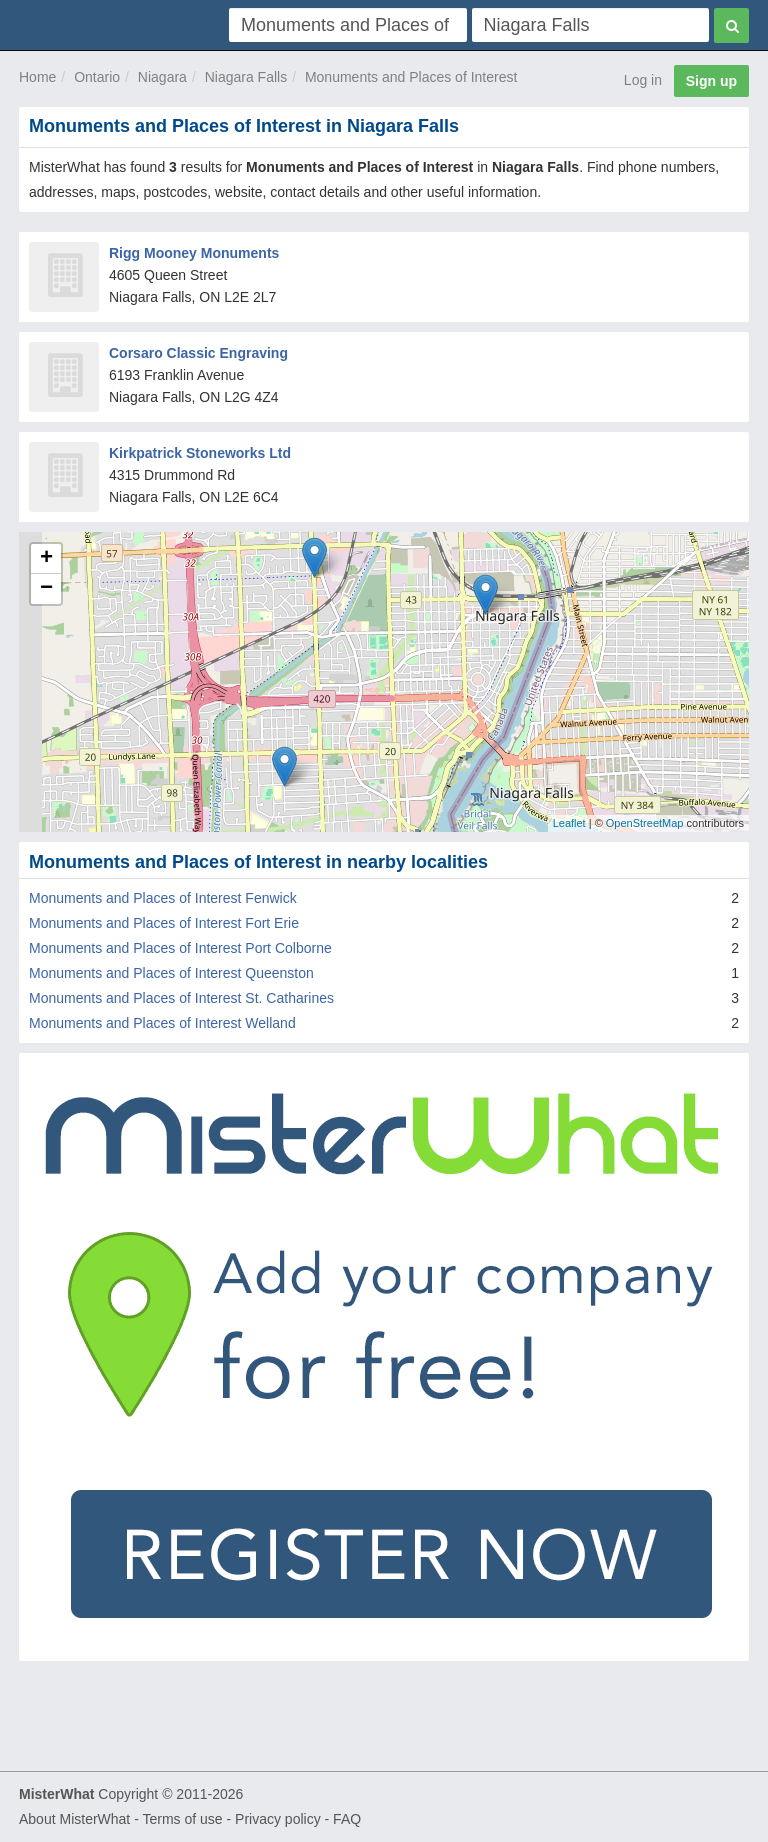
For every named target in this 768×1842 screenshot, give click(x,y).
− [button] (46, 589)
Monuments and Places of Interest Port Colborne (180, 948)
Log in (643, 80)
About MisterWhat (74, 1819)
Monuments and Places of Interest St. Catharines (181, 998)
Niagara (162, 77)
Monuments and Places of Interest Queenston (171, 973)
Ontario (97, 77)
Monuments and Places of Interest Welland (162, 1023)
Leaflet (569, 823)
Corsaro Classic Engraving (198, 353)
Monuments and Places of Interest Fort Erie (164, 923)
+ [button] (46, 559)
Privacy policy (278, 1819)
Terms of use (182, 1819)
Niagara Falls (246, 77)
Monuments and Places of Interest (411, 77)
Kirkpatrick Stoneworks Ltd (200, 453)
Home (37, 77)
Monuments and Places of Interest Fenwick (163, 898)
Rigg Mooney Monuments (194, 253)
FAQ (347, 1819)
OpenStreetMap (645, 823)
